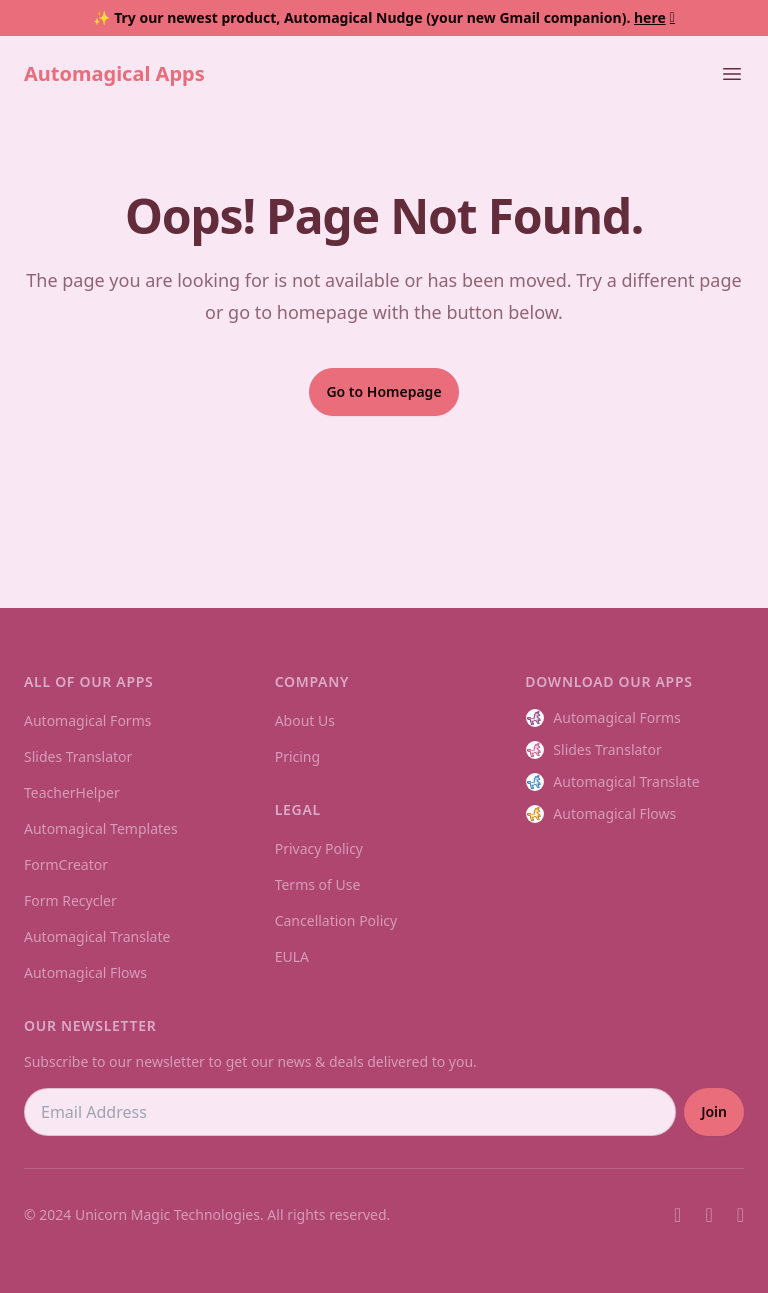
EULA (292, 956)
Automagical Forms (87, 720)
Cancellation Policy (336, 920)
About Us (305, 720)
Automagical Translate (97, 936)
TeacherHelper (72, 792)
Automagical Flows (85, 972)
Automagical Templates (101, 828)
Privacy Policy (319, 848)
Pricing (297, 756)
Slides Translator (78, 756)
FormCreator (66, 864)
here (654, 17)
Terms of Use (318, 884)
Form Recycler (70, 900)
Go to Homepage (383, 391)
